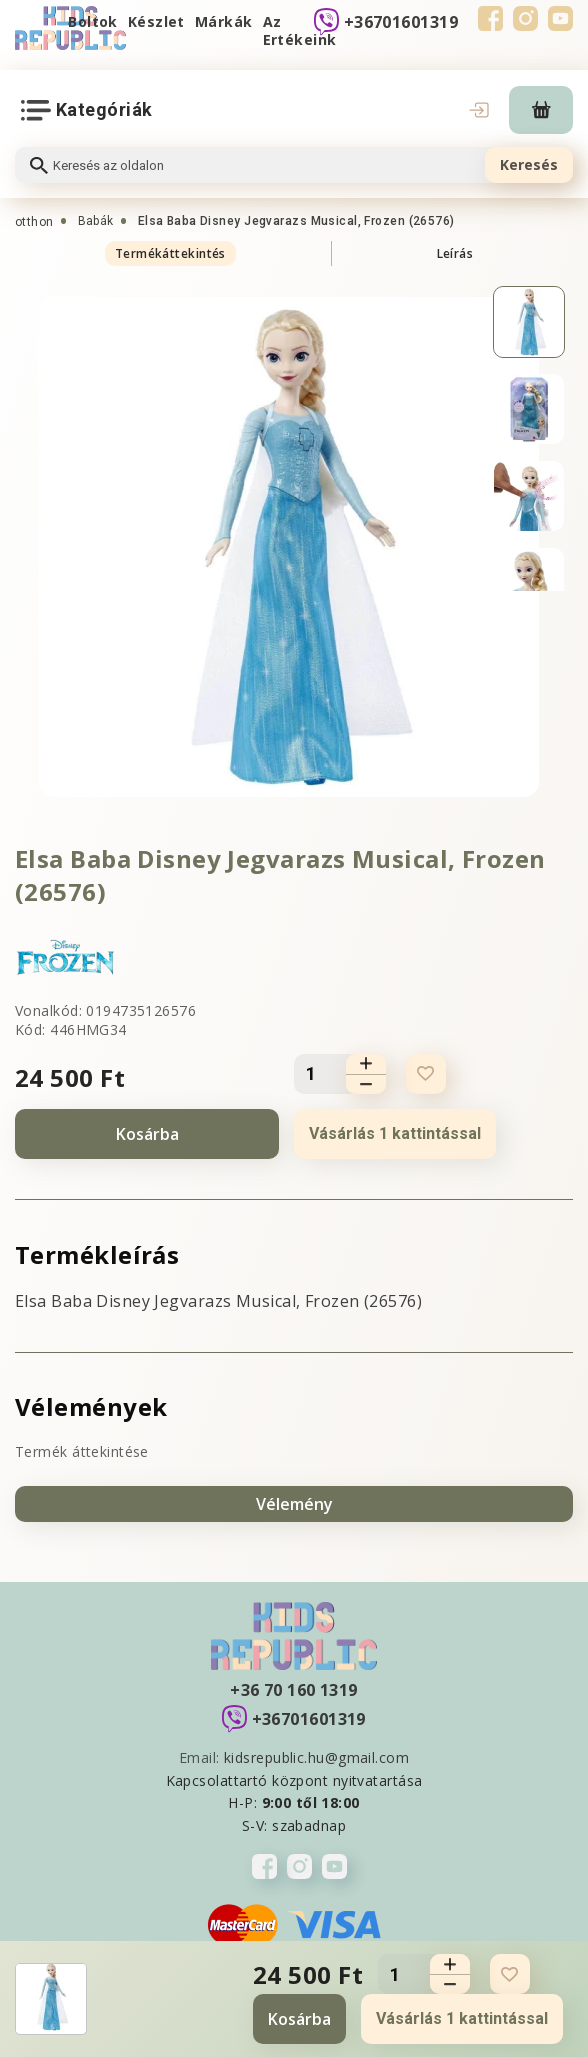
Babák (96, 221)
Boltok (93, 21)
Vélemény (294, 1504)
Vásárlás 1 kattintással (395, 1133)
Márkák (224, 21)
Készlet (156, 21)
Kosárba (147, 1134)
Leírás (455, 253)
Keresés (529, 164)
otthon (34, 222)
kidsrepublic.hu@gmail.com (316, 1757)
